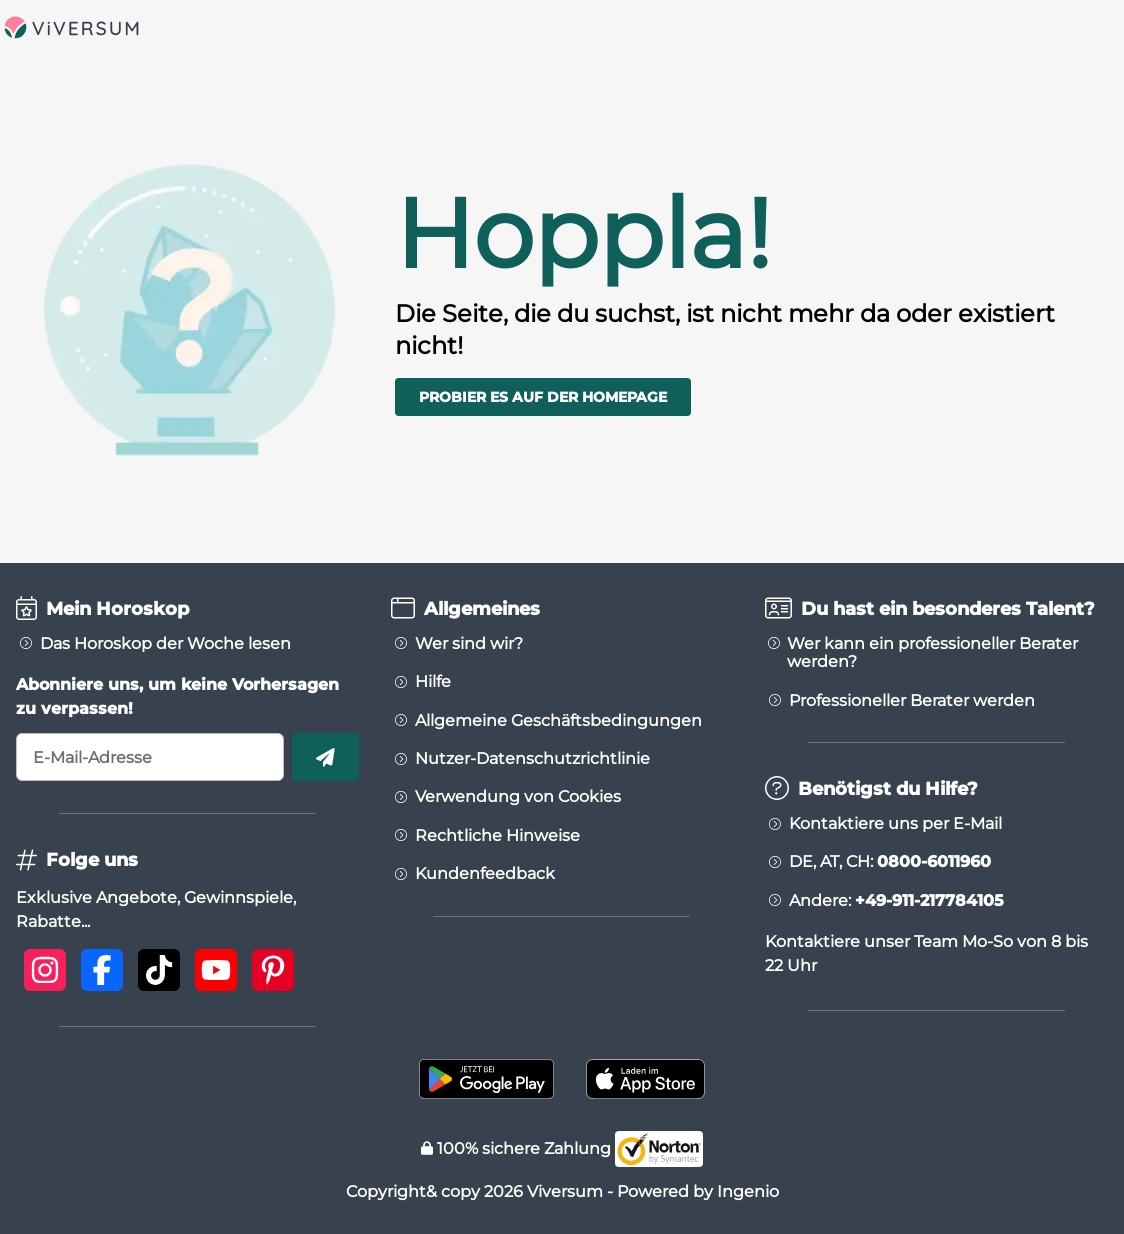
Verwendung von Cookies (518, 797)
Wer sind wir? (469, 644)
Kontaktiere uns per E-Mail (895, 824)
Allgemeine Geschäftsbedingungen (558, 721)
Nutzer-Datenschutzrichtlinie (532, 759)
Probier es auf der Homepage (543, 397)
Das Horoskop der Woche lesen (165, 644)
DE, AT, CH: (890, 862)
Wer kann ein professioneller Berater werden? (932, 653)
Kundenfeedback (485, 874)
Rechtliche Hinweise (497, 836)
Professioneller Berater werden (912, 701)
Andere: (896, 901)
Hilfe (433, 682)
